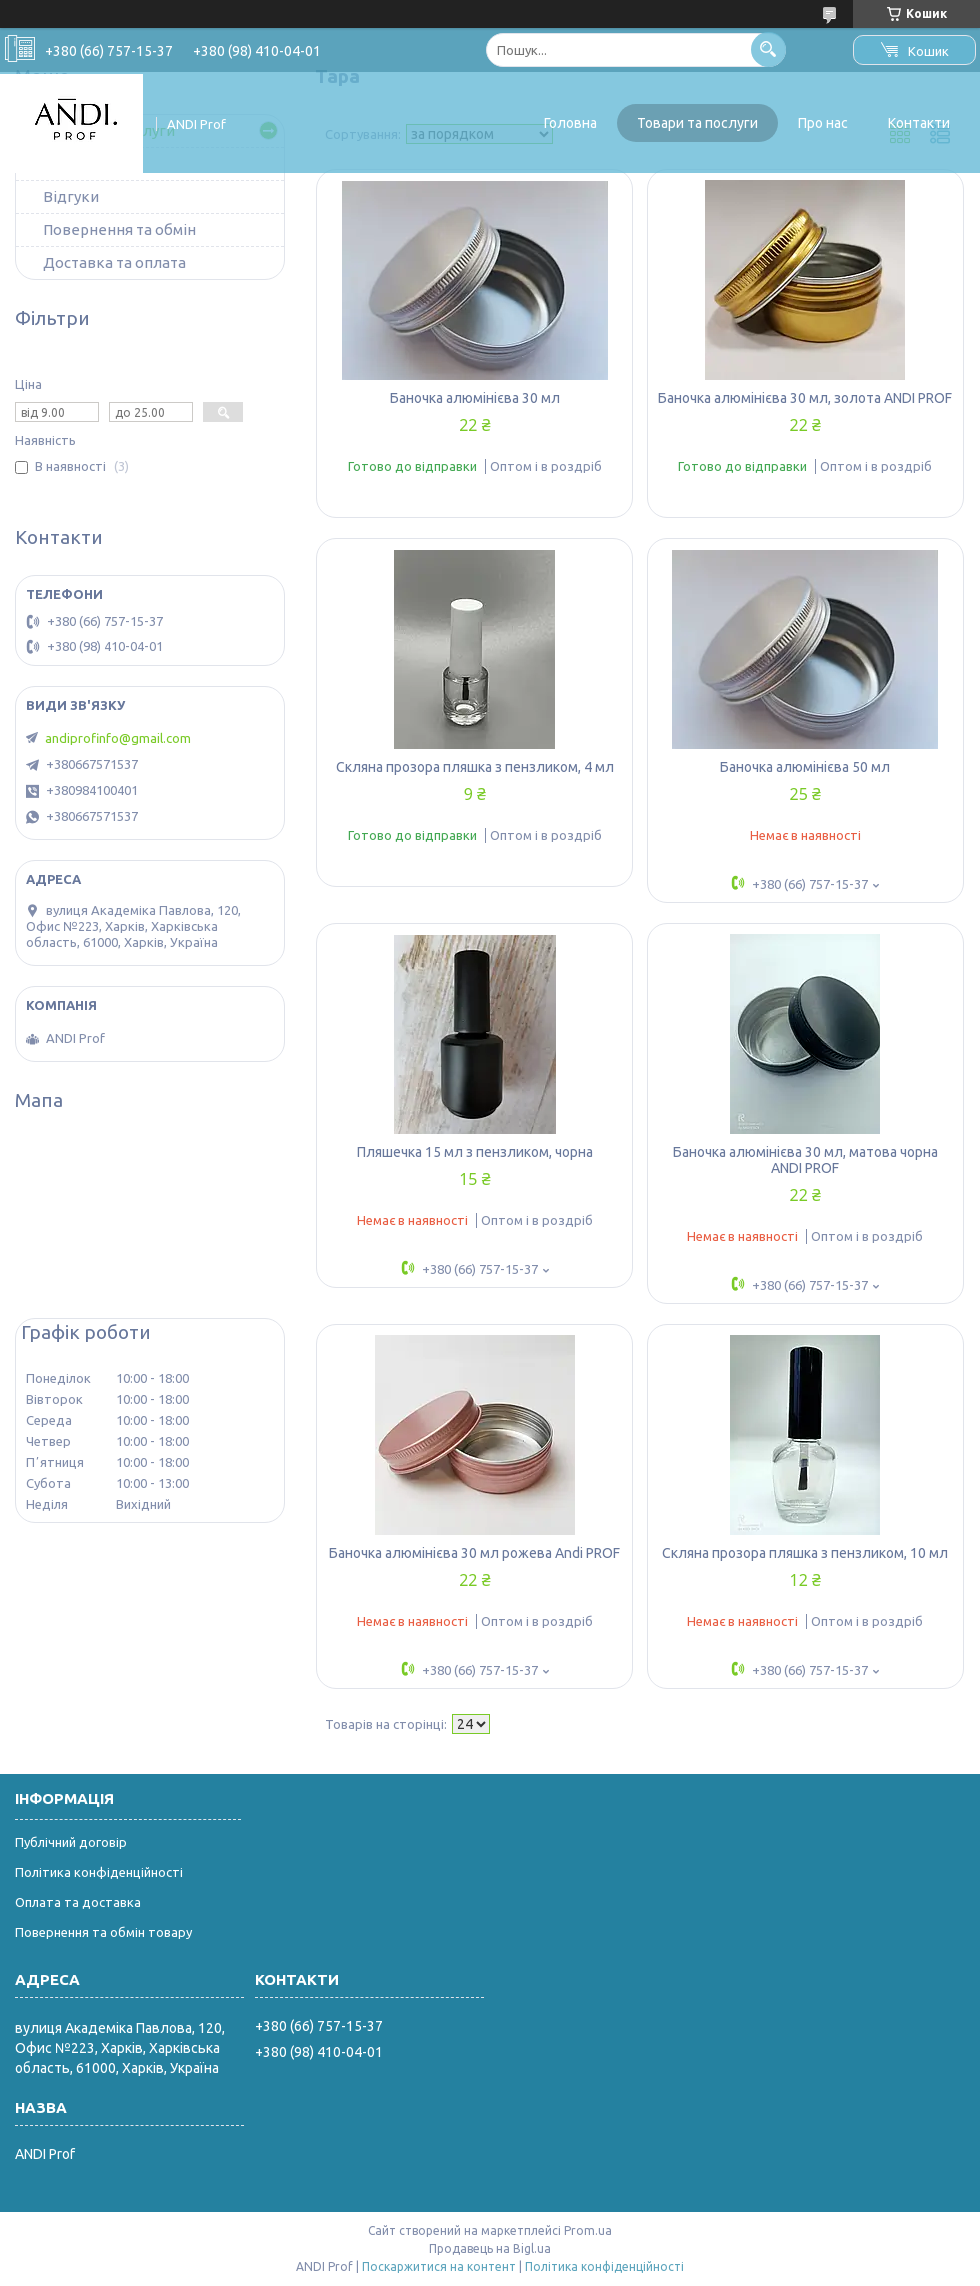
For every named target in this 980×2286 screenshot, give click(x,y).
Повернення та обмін (119, 229)
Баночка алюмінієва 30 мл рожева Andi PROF (474, 1553)
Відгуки (71, 196)
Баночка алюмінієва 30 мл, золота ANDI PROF (805, 398)
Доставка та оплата (114, 262)
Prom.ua (588, 2230)
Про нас (823, 123)
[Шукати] (768, 49)
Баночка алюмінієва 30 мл (475, 398)
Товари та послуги (697, 123)
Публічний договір (71, 1842)
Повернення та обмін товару (103, 1932)
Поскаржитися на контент (439, 2266)
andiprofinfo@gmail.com (118, 738)
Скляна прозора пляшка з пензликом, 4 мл (475, 767)
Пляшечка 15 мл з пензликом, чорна (475, 1152)
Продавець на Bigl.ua (490, 2248)
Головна (570, 123)
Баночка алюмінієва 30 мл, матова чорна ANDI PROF (805, 1160)
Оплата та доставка (78, 1902)
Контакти (919, 123)
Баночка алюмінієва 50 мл (805, 767)
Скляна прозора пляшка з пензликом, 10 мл (805, 1553)
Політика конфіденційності (99, 1872)
